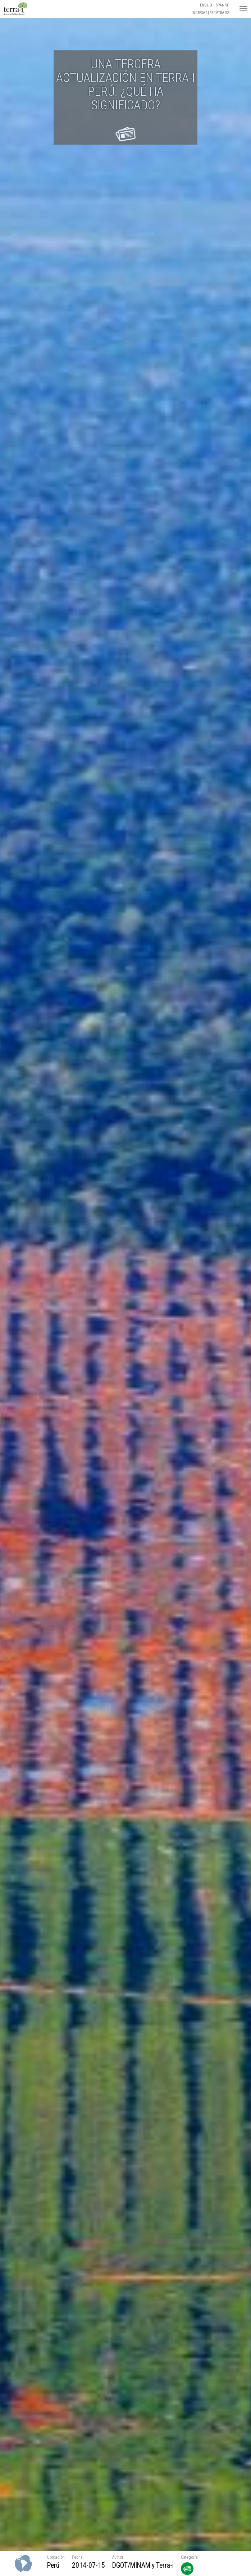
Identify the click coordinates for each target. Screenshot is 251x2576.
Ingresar (199, 12)
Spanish (222, 5)
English (207, 5)
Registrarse (219, 12)
